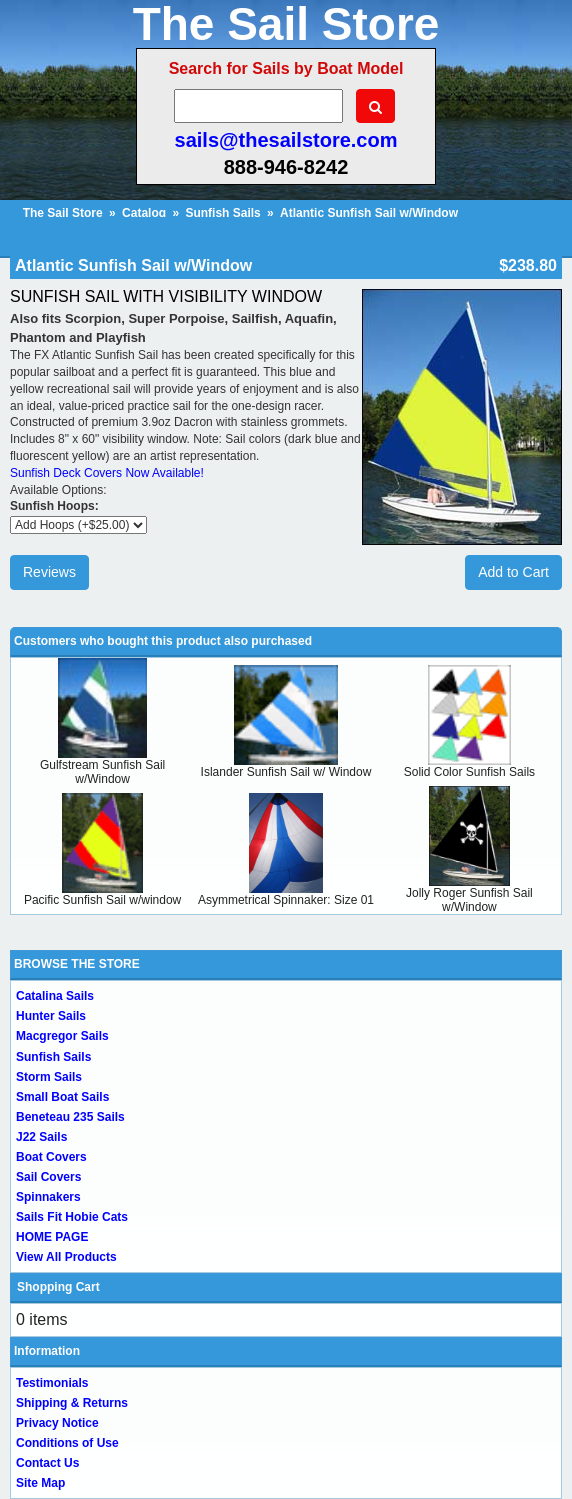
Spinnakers (48, 1197)
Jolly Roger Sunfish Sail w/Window (469, 900)
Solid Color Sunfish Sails (469, 772)
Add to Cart (513, 572)
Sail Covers (48, 1177)
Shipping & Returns (72, 1403)
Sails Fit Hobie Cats (72, 1217)
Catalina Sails (55, 996)
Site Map (40, 1483)
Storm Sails (49, 1077)
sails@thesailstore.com (286, 140)
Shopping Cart (58, 1287)
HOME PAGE (52, 1237)
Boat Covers (51, 1157)
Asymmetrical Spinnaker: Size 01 (286, 900)
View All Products (66, 1257)
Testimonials (52, 1383)
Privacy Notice (57, 1423)
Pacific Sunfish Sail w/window (102, 900)
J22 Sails (41, 1137)
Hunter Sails (51, 1016)
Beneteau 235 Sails (70, 1117)
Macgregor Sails (62, 1036)
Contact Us (47, 1463)
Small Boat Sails (62, 1097)
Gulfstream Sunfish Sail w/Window (102, 772)
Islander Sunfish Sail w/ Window (286, 772)
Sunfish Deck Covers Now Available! (107, 473)
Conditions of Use (67, 1443)
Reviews (49, 572)
